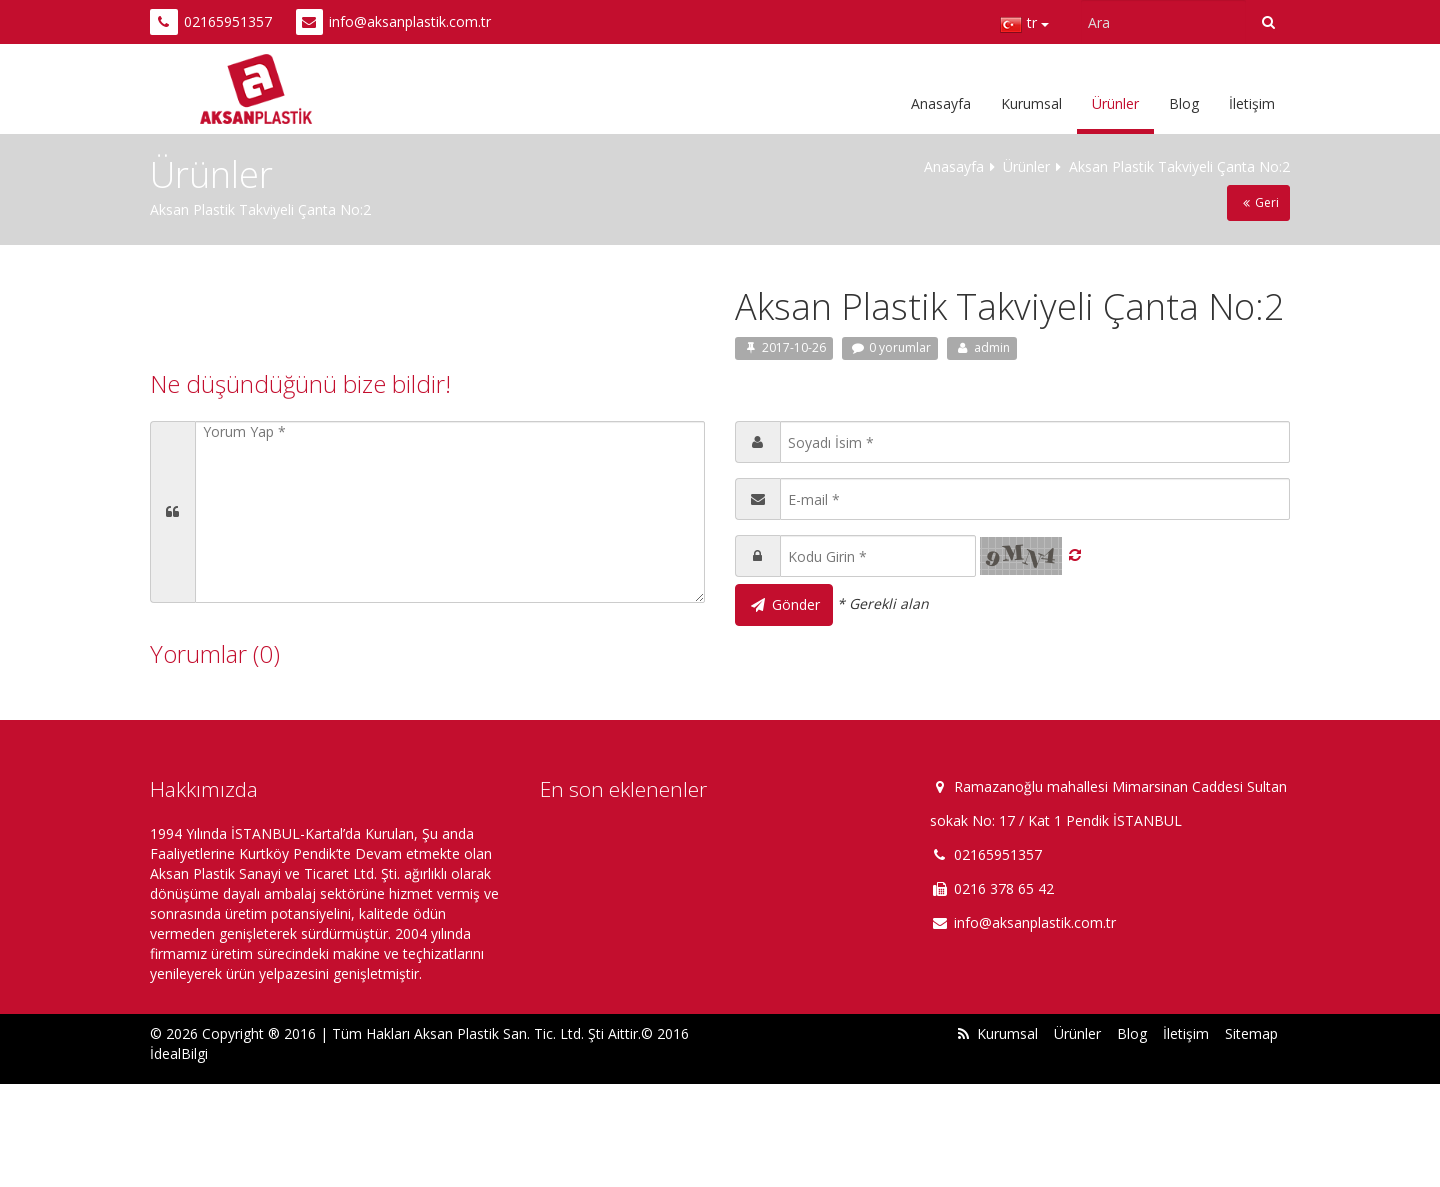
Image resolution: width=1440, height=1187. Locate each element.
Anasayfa (941, 103)
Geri (1258, 202)
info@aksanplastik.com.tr (410, 21)
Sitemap (1251, 1033)
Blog (1184, 103)
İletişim (1252, 103)
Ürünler (1115, 103)
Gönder (784, 604)
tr (1024, 25)
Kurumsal (1031, 103)
